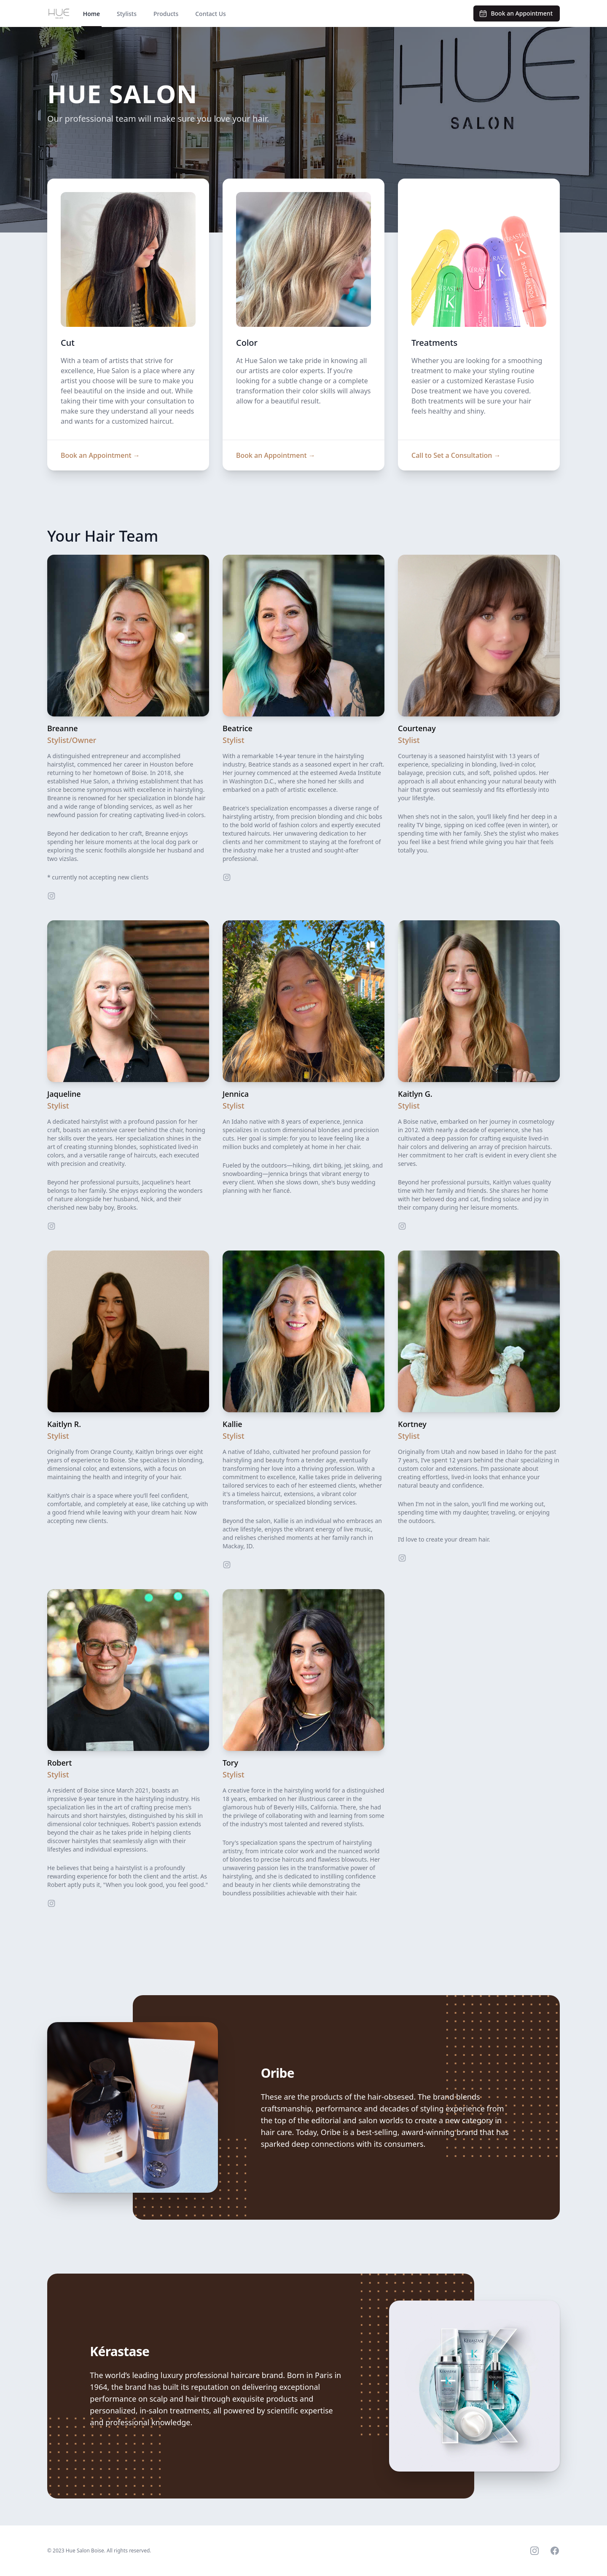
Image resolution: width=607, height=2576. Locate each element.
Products (165, 14)
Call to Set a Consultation (456, 455)
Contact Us (210, 14)
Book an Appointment (100, 455)
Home (91, 14)
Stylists (127, 14)
